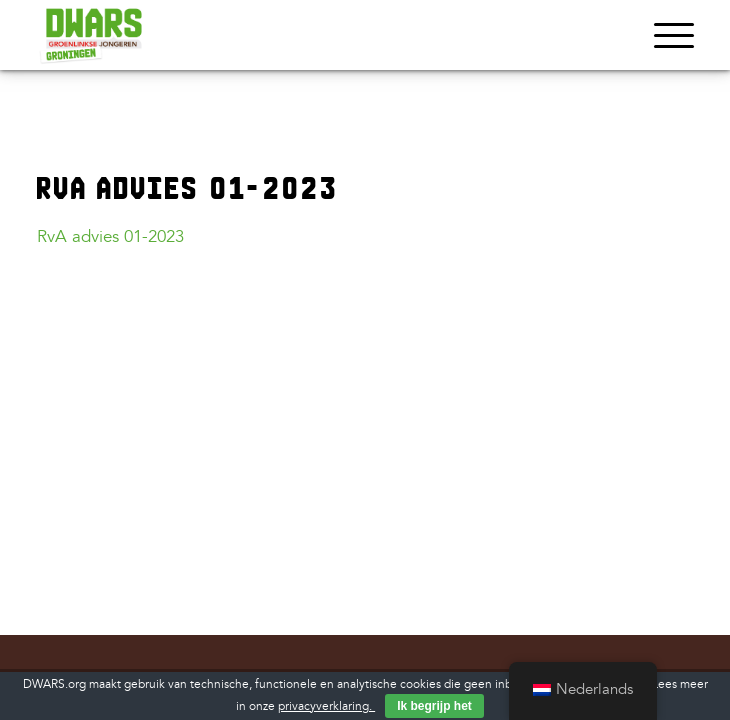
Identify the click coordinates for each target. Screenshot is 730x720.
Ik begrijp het (434, 706)
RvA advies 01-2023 (110, 236)
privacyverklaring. (326, 706)
